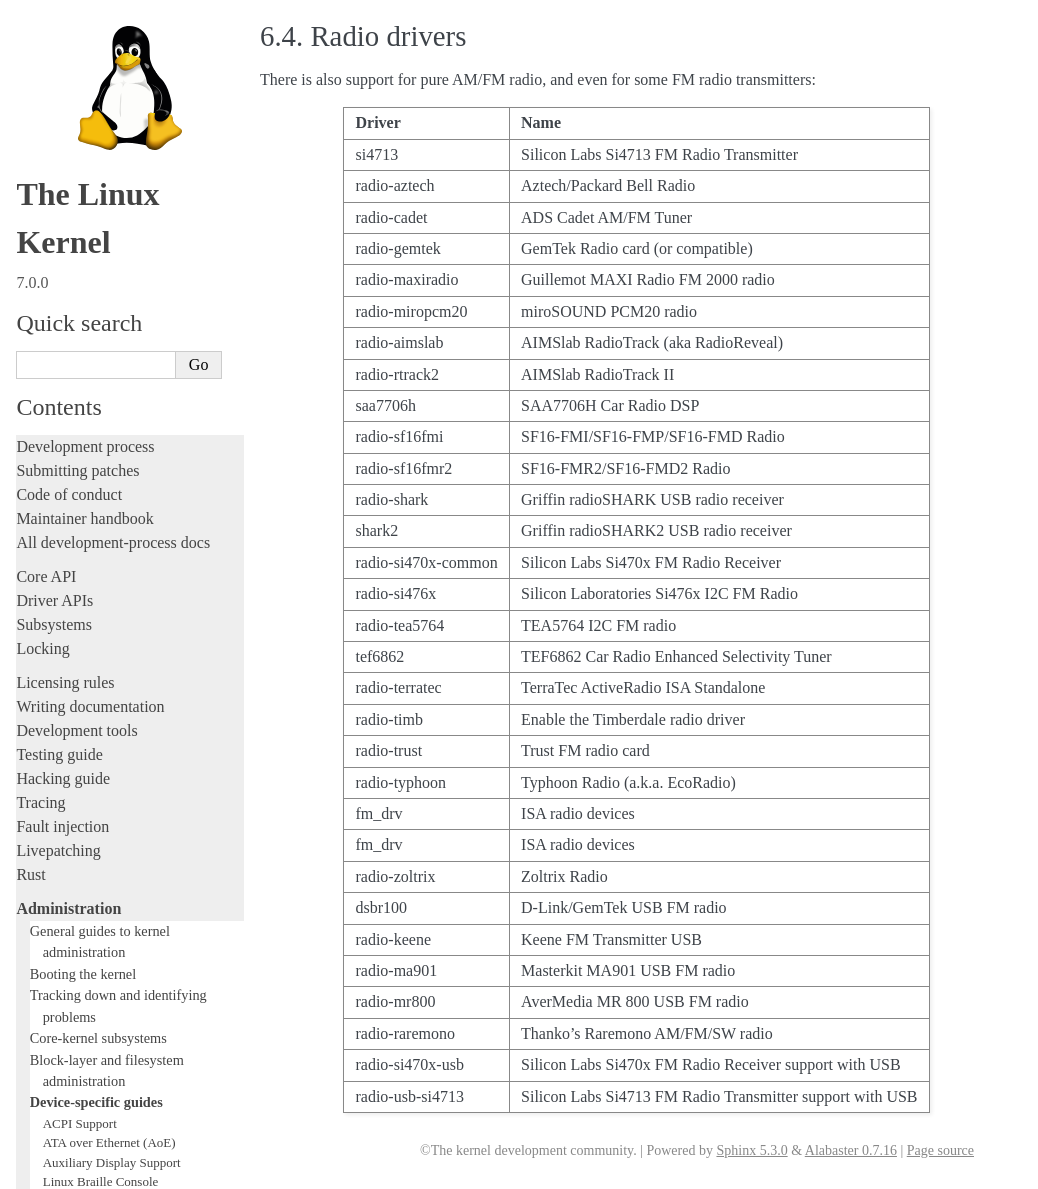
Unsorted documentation (95, 1056)
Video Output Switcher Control (124, 794)
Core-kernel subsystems (98, 202)
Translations (55, 1090)
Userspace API (63, 930)
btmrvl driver (77, 365)
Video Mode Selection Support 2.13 (136, 716)
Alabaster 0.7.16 (851, 1150)
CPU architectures (74, 1022)
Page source (940, 1150)
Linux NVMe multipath (105, 579)
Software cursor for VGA (109, 774)
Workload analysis (83, 814)
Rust (30, 38)
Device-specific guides (96, 266)
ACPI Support (80, 287)
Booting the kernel (83, 138)
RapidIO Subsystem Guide (112, 638)
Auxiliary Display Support (112, 326)
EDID (58, 423)
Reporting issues (69, 882)
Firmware (47, 964)
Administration (68, 72)
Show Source (58, 1170)
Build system (58, 858)
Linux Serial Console (98, 696)
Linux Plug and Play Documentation (138, 618)
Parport (62, 599)
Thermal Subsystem (95, 735)
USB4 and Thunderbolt (103, 755)
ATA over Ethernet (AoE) (109, 306)
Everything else (74, 836)
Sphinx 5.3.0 (751, 1150)
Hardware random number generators (140, 462)
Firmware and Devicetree (97, 988)
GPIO (58, 443)
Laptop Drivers (82, 482)
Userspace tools (66, 906)
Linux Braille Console (101, 345)
